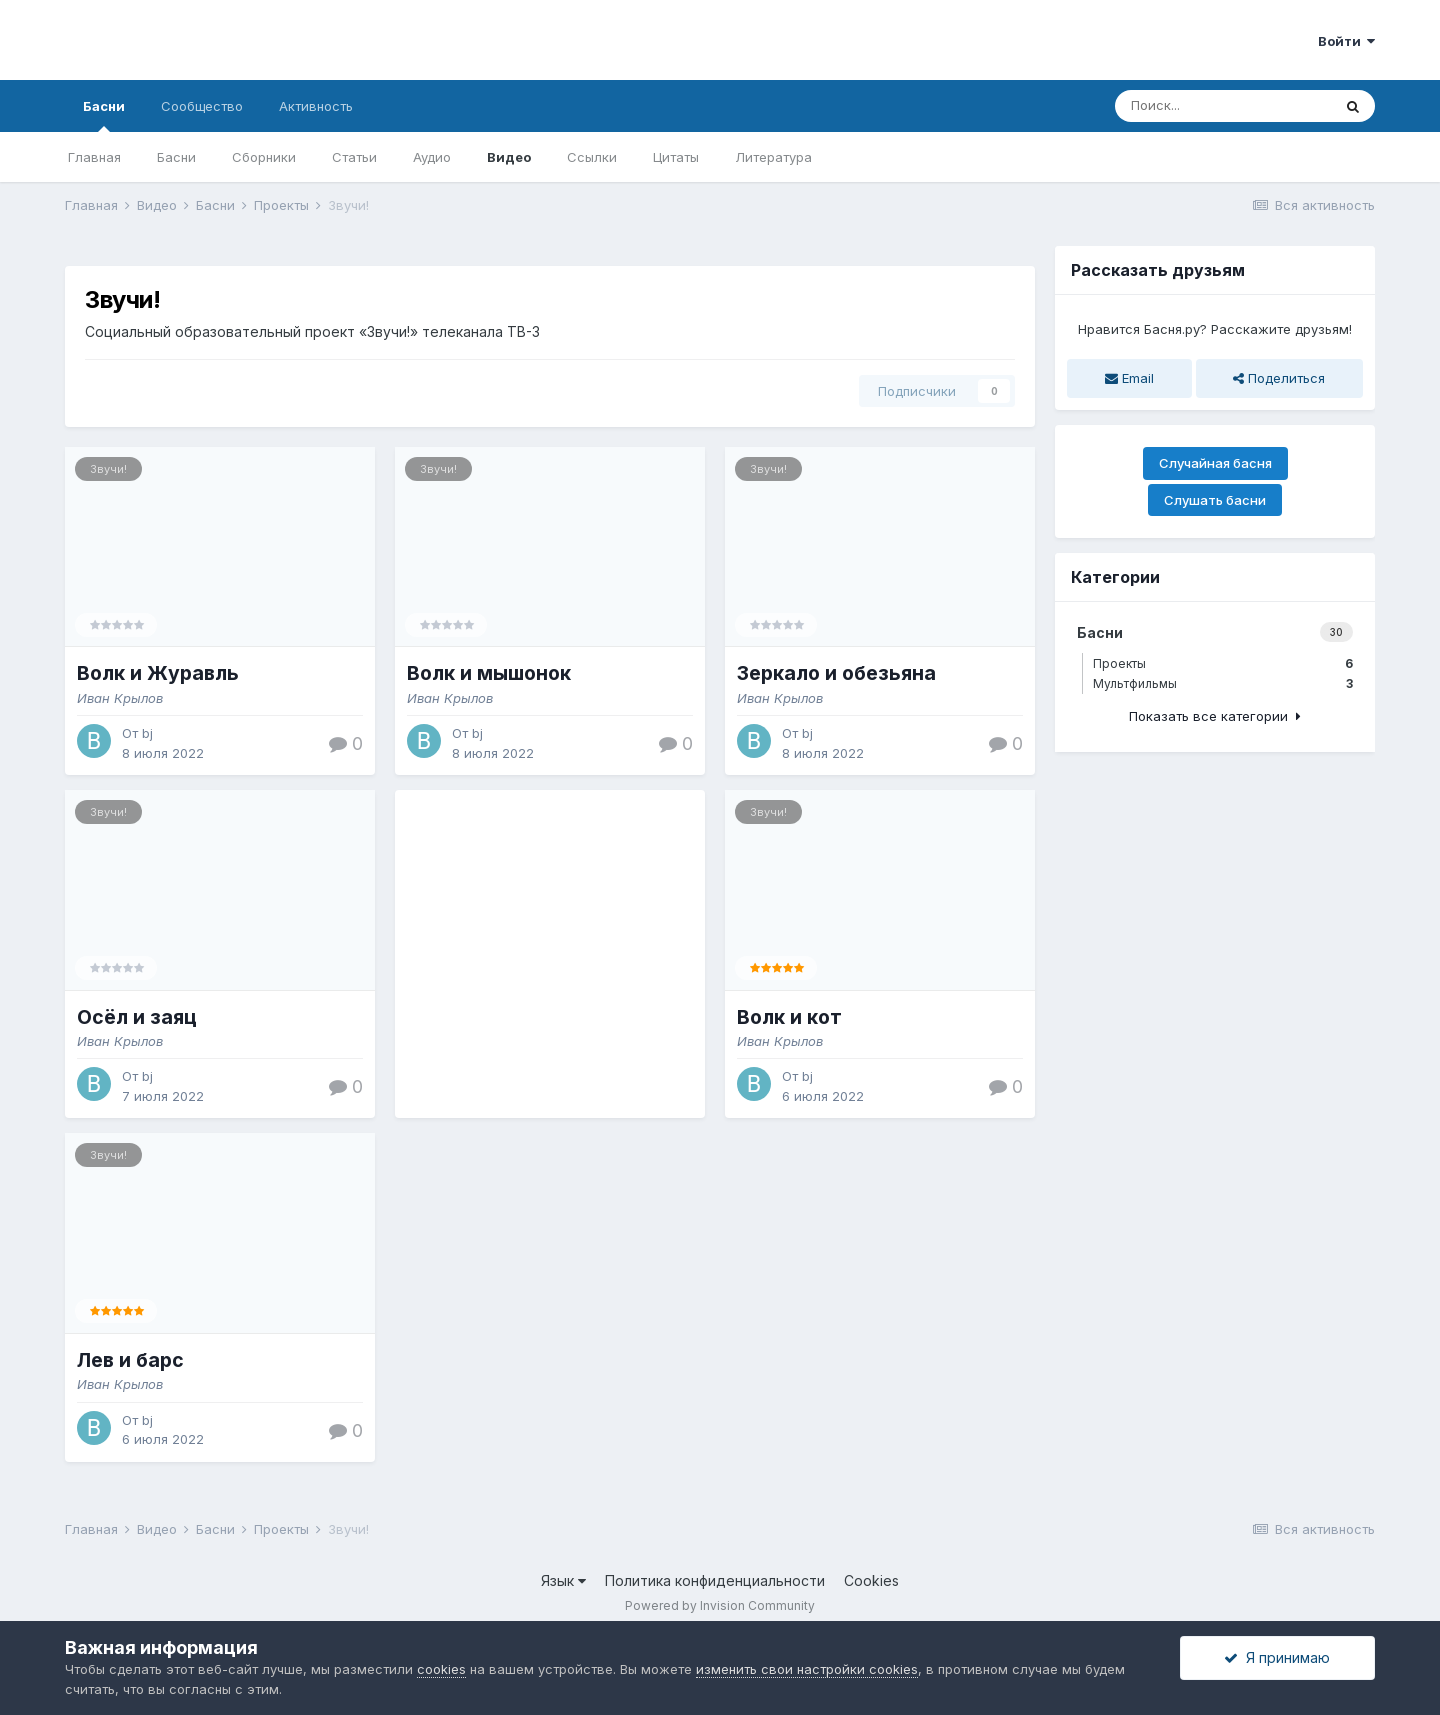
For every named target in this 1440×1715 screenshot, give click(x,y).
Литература (773, 157)
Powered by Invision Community (720, 1605)
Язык (563, 1580)
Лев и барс (130, 1360)
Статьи (354, 157)
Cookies (871, 1580)
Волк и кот (789, 1017)
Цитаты (676, 157)
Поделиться (1279, 378)
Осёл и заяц (137, 1017)
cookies (441, 1669)
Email (1129, 378)
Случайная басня (1215, 463)
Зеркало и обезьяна (836, 673)
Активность (316, 106)
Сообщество (202, 106)
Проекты (1223, 663)
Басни (104, 115)
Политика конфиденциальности (715, 1580)
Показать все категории (1215, 716)
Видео (509, 157)
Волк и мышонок (489, 673)
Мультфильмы (1223, 683)
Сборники (264, 157)
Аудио (432, 157)
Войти (1346, 41)
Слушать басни (1215, 500)
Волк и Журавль (158, 673)
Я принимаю (1277, 1657)
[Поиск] (1223, 106)
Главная (94, 157)
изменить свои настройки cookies (807, 1669)
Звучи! (108, 469)
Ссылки (592, 157)
